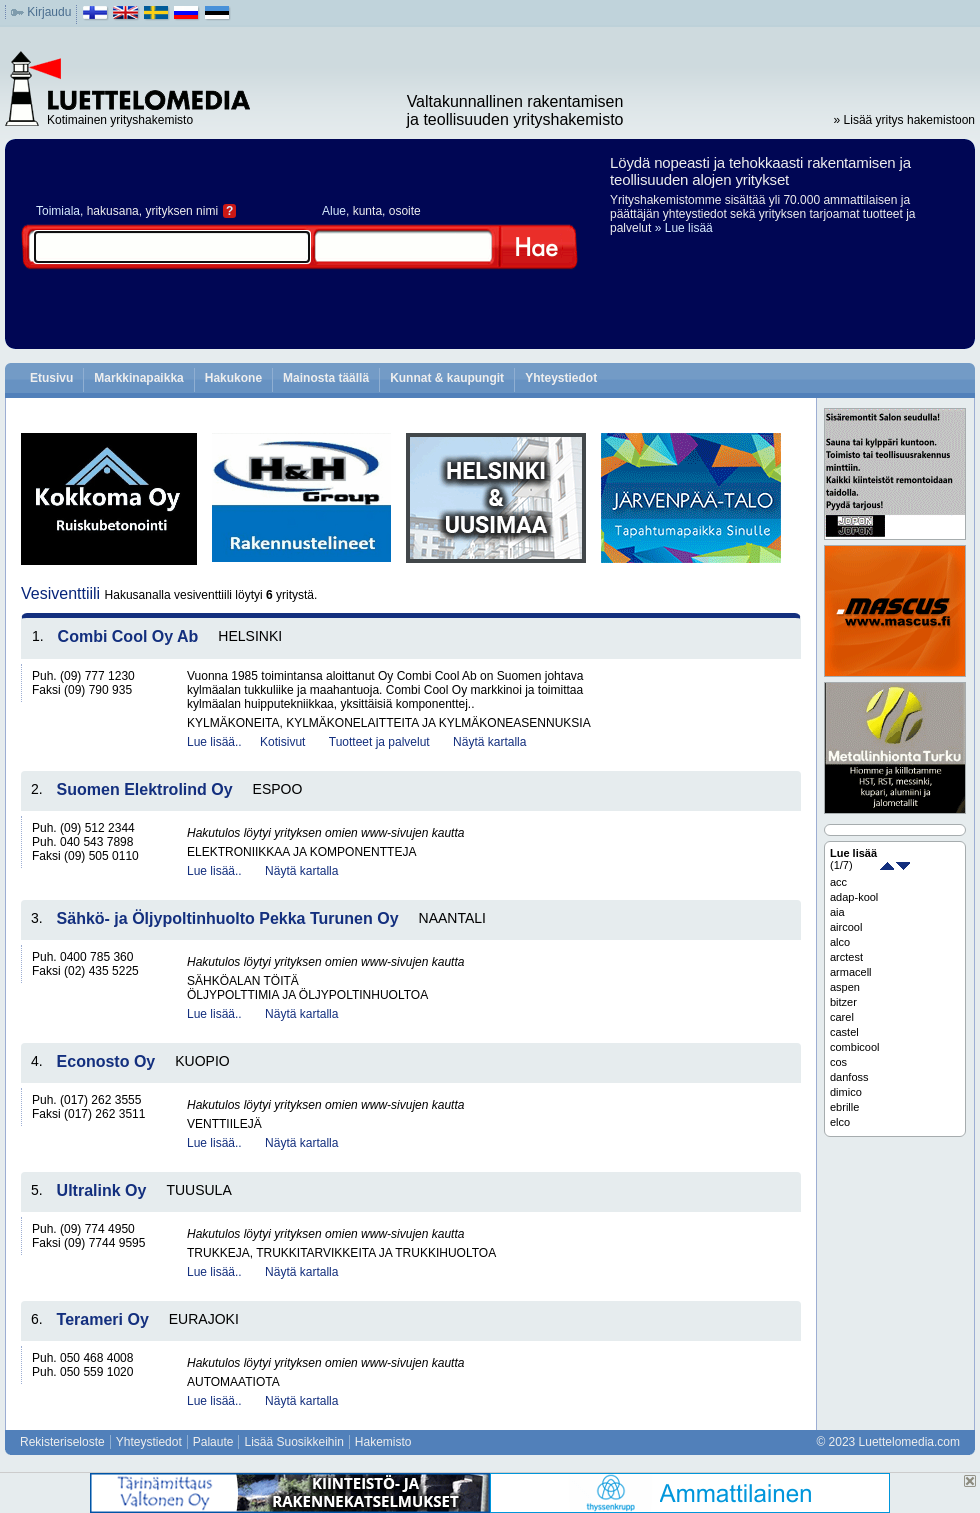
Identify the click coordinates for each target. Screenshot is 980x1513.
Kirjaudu (49, 12)
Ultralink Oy (102, 1190)
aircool (846, 927)
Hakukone (233, 378)
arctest (846, 957)
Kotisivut (282, 742)
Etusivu (51, 378)
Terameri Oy (103, 1319)
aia (837, 912)
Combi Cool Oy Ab (128, 636)
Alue (334, 211)
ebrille (844, 1107)
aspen (845, 987)
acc (838, 882)
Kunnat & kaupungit (447, 378)
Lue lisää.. (214, 742)
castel (844, 1032)
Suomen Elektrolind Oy (145, 789)
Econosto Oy (106, 1061)
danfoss (849, 1077)
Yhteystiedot (561, 378)
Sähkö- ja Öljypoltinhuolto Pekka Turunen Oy (228, 918)
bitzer (843, 1002)
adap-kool (854, 897)
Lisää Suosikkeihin (293, 1442)
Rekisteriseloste (62, 1442)
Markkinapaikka (138, 378)
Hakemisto (383, 1442)
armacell (851, 972)
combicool (855, 1047)
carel (842, 1017)
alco (840, 942)
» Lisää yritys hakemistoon (904, 120)
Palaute (213, 1442)
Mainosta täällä (326, 378)
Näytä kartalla (489, 742)
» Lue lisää (684, 228)
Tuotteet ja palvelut (379, 742)
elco (840, 1122)
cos (838, 1062)
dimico (846, 1092)
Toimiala (58, 211)
